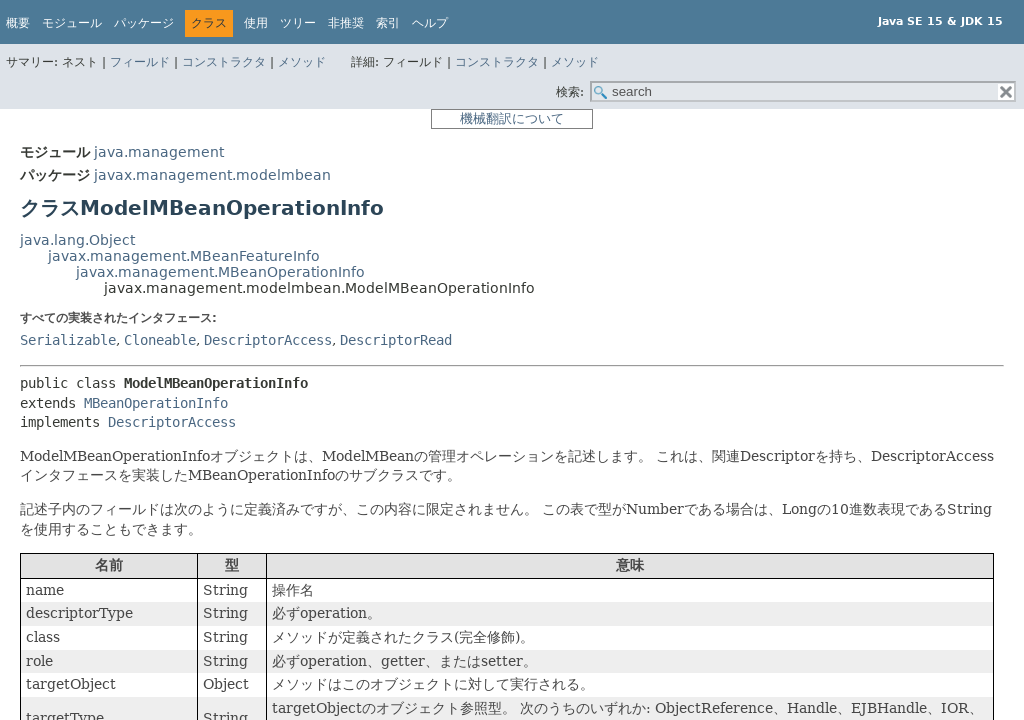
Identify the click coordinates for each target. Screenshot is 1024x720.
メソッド (302, 62)
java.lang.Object (77, 240)
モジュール (72, 23)
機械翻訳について (512, 118)
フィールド (140, 62)
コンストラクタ (224, 62)
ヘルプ (430, 23)
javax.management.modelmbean (212, 175)
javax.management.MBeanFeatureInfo (184, 256)
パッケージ (144, 23)
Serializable (68, 340)
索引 (388, 23)
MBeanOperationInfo (156, 403)
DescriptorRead (396, 340)
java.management (159, 152)
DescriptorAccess (268, 340)
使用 (256, 23)
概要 (18, 23)
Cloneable (160, 340)
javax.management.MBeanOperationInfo (220, 272)
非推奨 (346, 23)
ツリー (298, 23)
